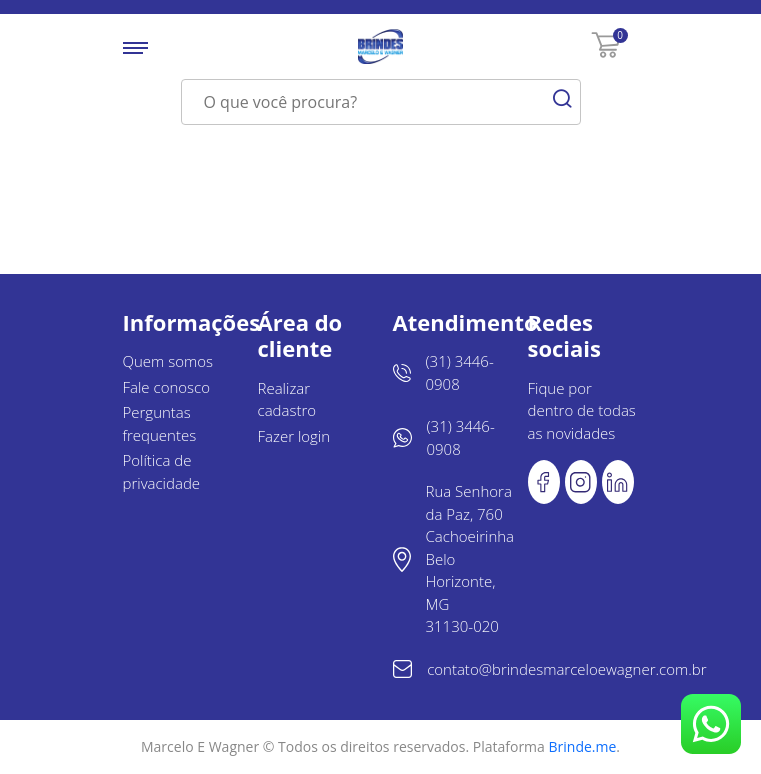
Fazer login (294, 436)
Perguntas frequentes (160, 423)
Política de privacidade (162, 471)
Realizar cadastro (287, 399)
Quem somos (168, 361)
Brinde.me (583, 746)
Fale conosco (167, 387)
